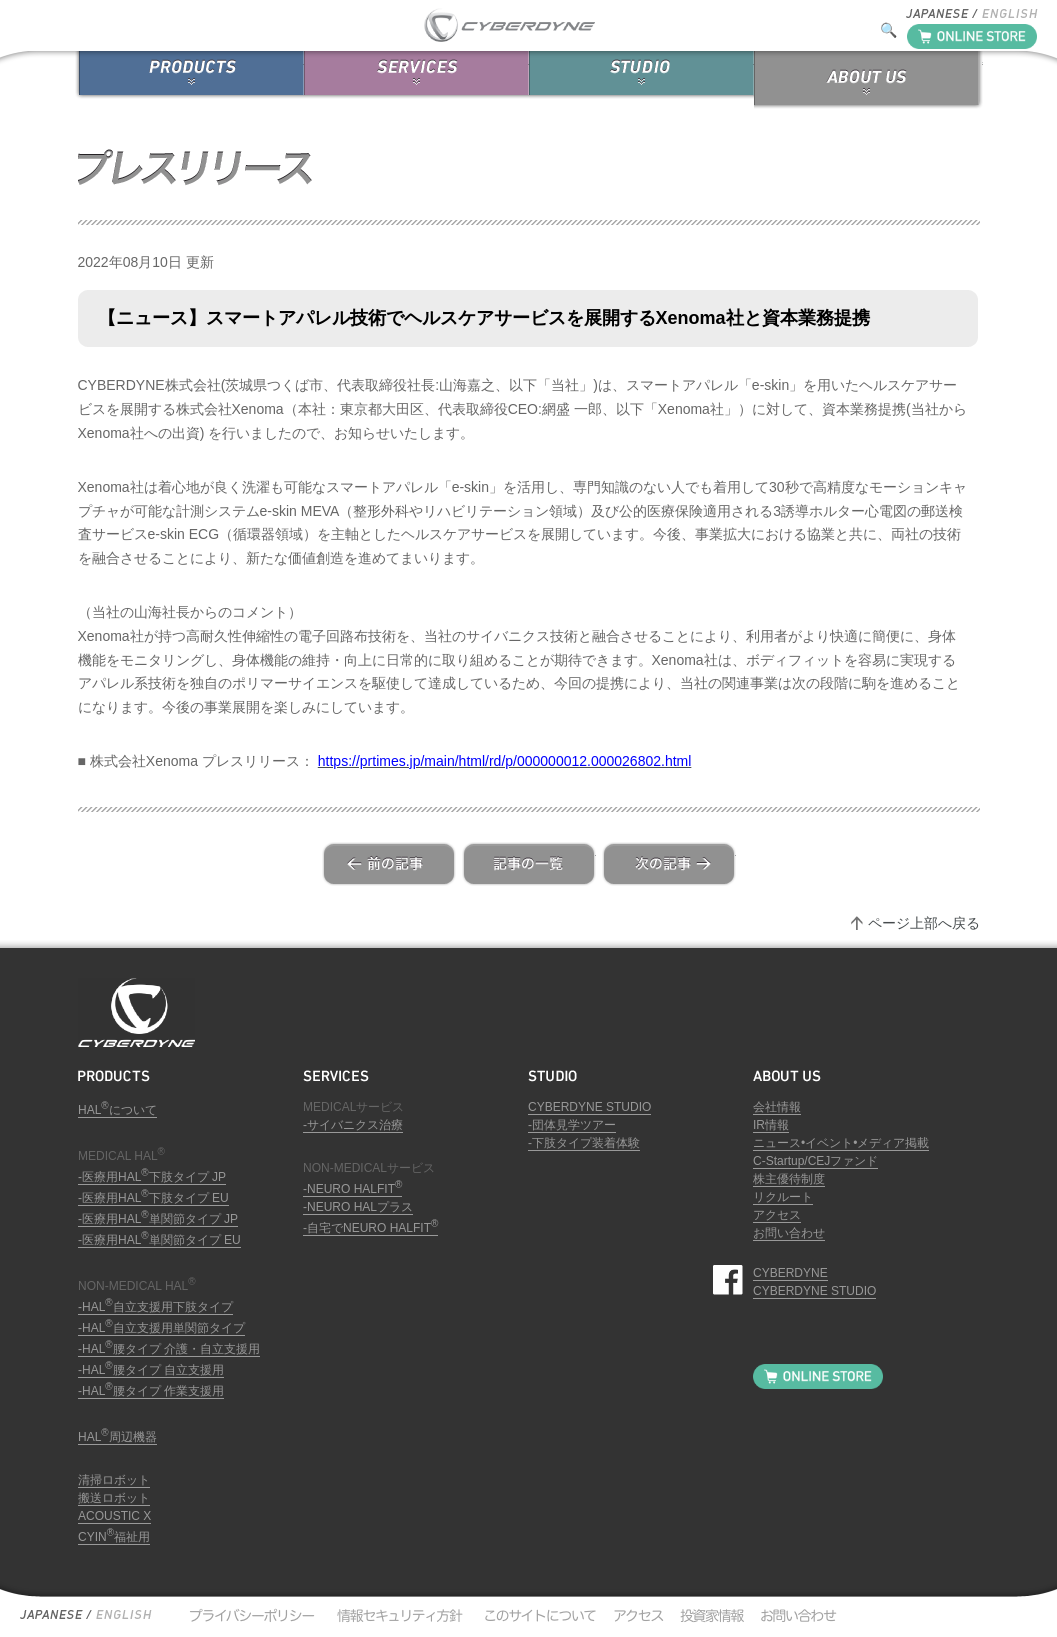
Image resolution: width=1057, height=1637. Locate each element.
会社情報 (777, 1107)
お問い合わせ (789, 1233)
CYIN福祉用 (114, 1537)
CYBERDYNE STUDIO (589, 1107)
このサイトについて (535, 1615)
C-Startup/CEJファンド (815, 1161)
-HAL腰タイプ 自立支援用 (151, 1370)
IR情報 (771, 1125)
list (529, 864)
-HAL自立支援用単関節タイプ (161, 1328)
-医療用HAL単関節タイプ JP (158, 1219)
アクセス (777, 1215)
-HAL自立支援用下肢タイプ (155, 1307)
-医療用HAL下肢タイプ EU (153, 1198)
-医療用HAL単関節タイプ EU (159, 1240)
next (669, 864)
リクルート (783, 1197)
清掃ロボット (114, 1480)
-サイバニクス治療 (353, 1125)
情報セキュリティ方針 (398, 1615)
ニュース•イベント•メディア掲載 (841, 1143)
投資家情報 (709, 1615)
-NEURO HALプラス (358, 1207)
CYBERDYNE (790, 1273)
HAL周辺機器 (117, 1437)
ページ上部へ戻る (924, 923)
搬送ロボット (114, 1498)
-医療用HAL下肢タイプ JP (152, 1177)
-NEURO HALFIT (352, 1189)
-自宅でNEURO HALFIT (370, 1228)
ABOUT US (868, 80)
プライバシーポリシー (251, 1615)
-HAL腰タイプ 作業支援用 (151, 1391)
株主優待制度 (789, 1179)
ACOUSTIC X (114, 1516)
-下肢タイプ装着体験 (584, 1143)
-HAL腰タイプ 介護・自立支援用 (169, 1349)
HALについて (117, 1110)
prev (389, 864)
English (122, 1615)
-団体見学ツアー (572, 1125)
